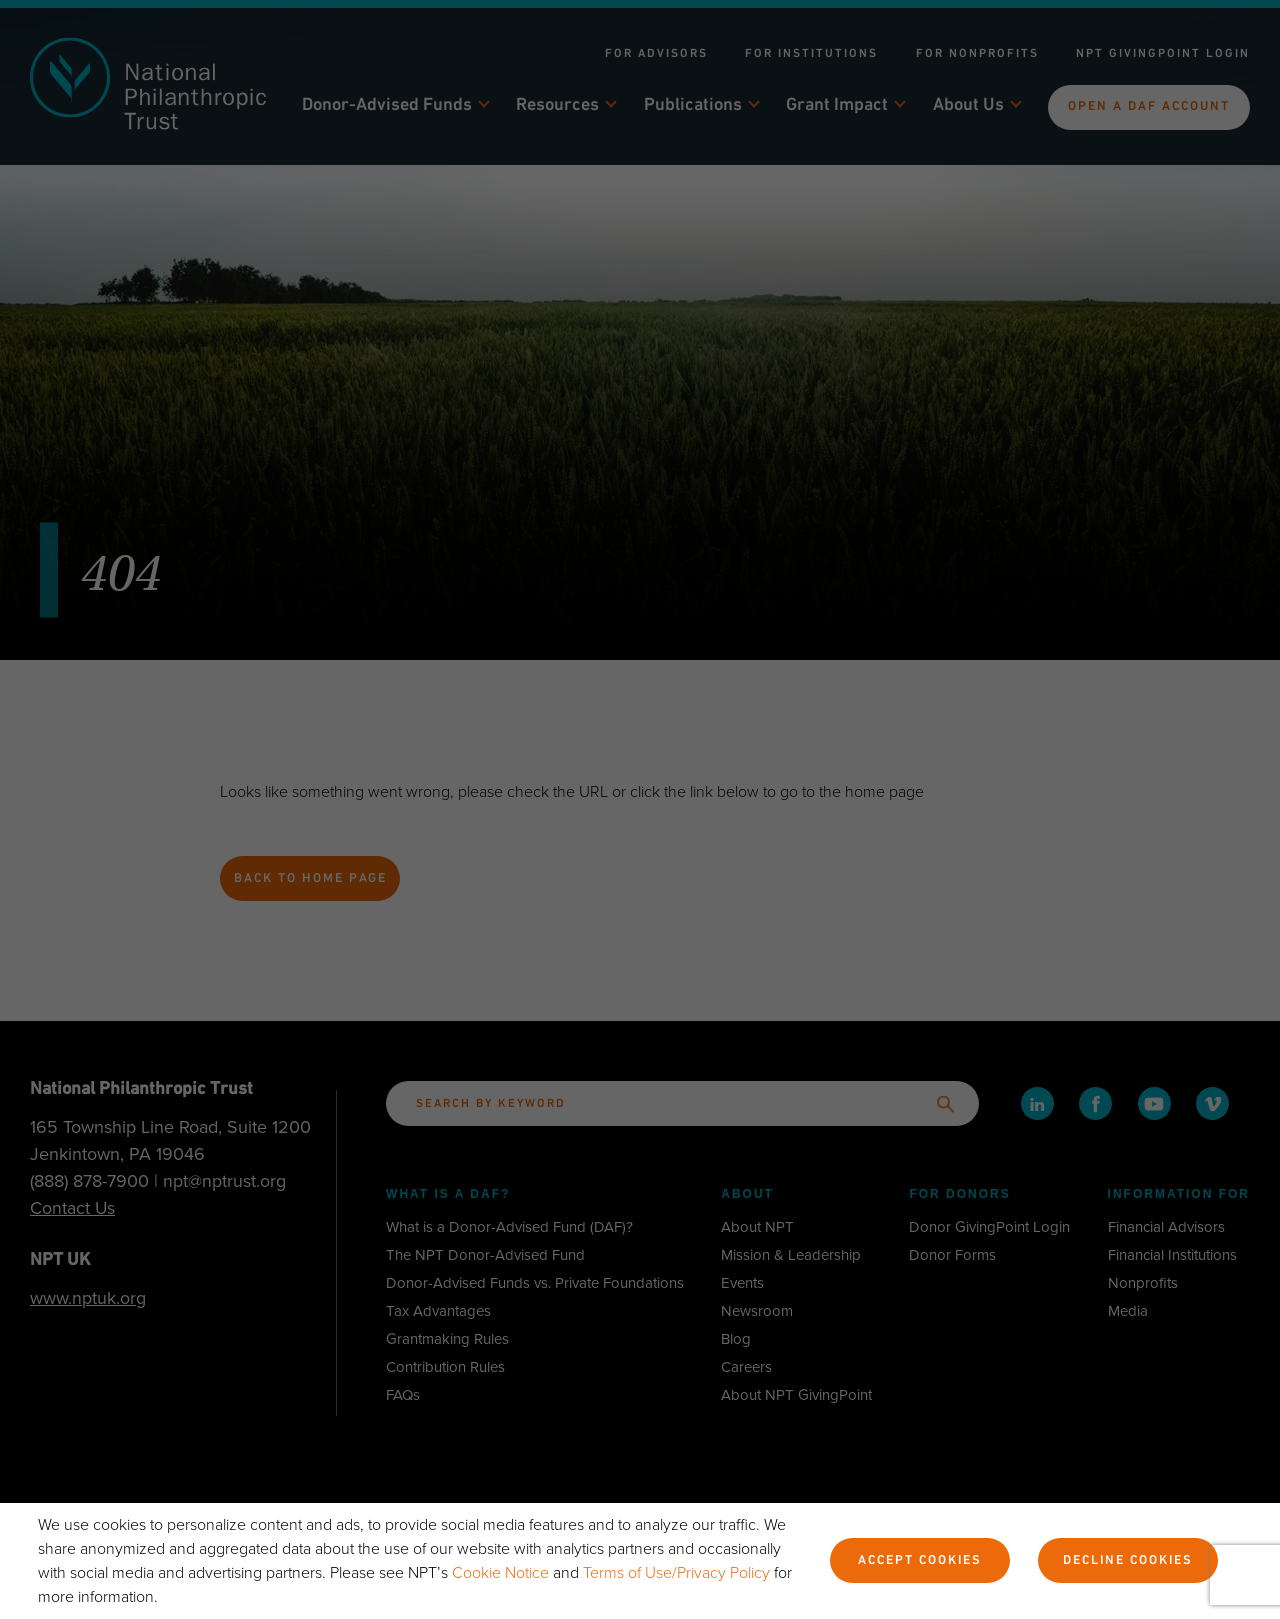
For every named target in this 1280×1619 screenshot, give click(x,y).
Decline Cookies (1125, 1562)
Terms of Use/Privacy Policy (678, 1573)
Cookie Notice (502, 1573)
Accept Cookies (916, 1562)
